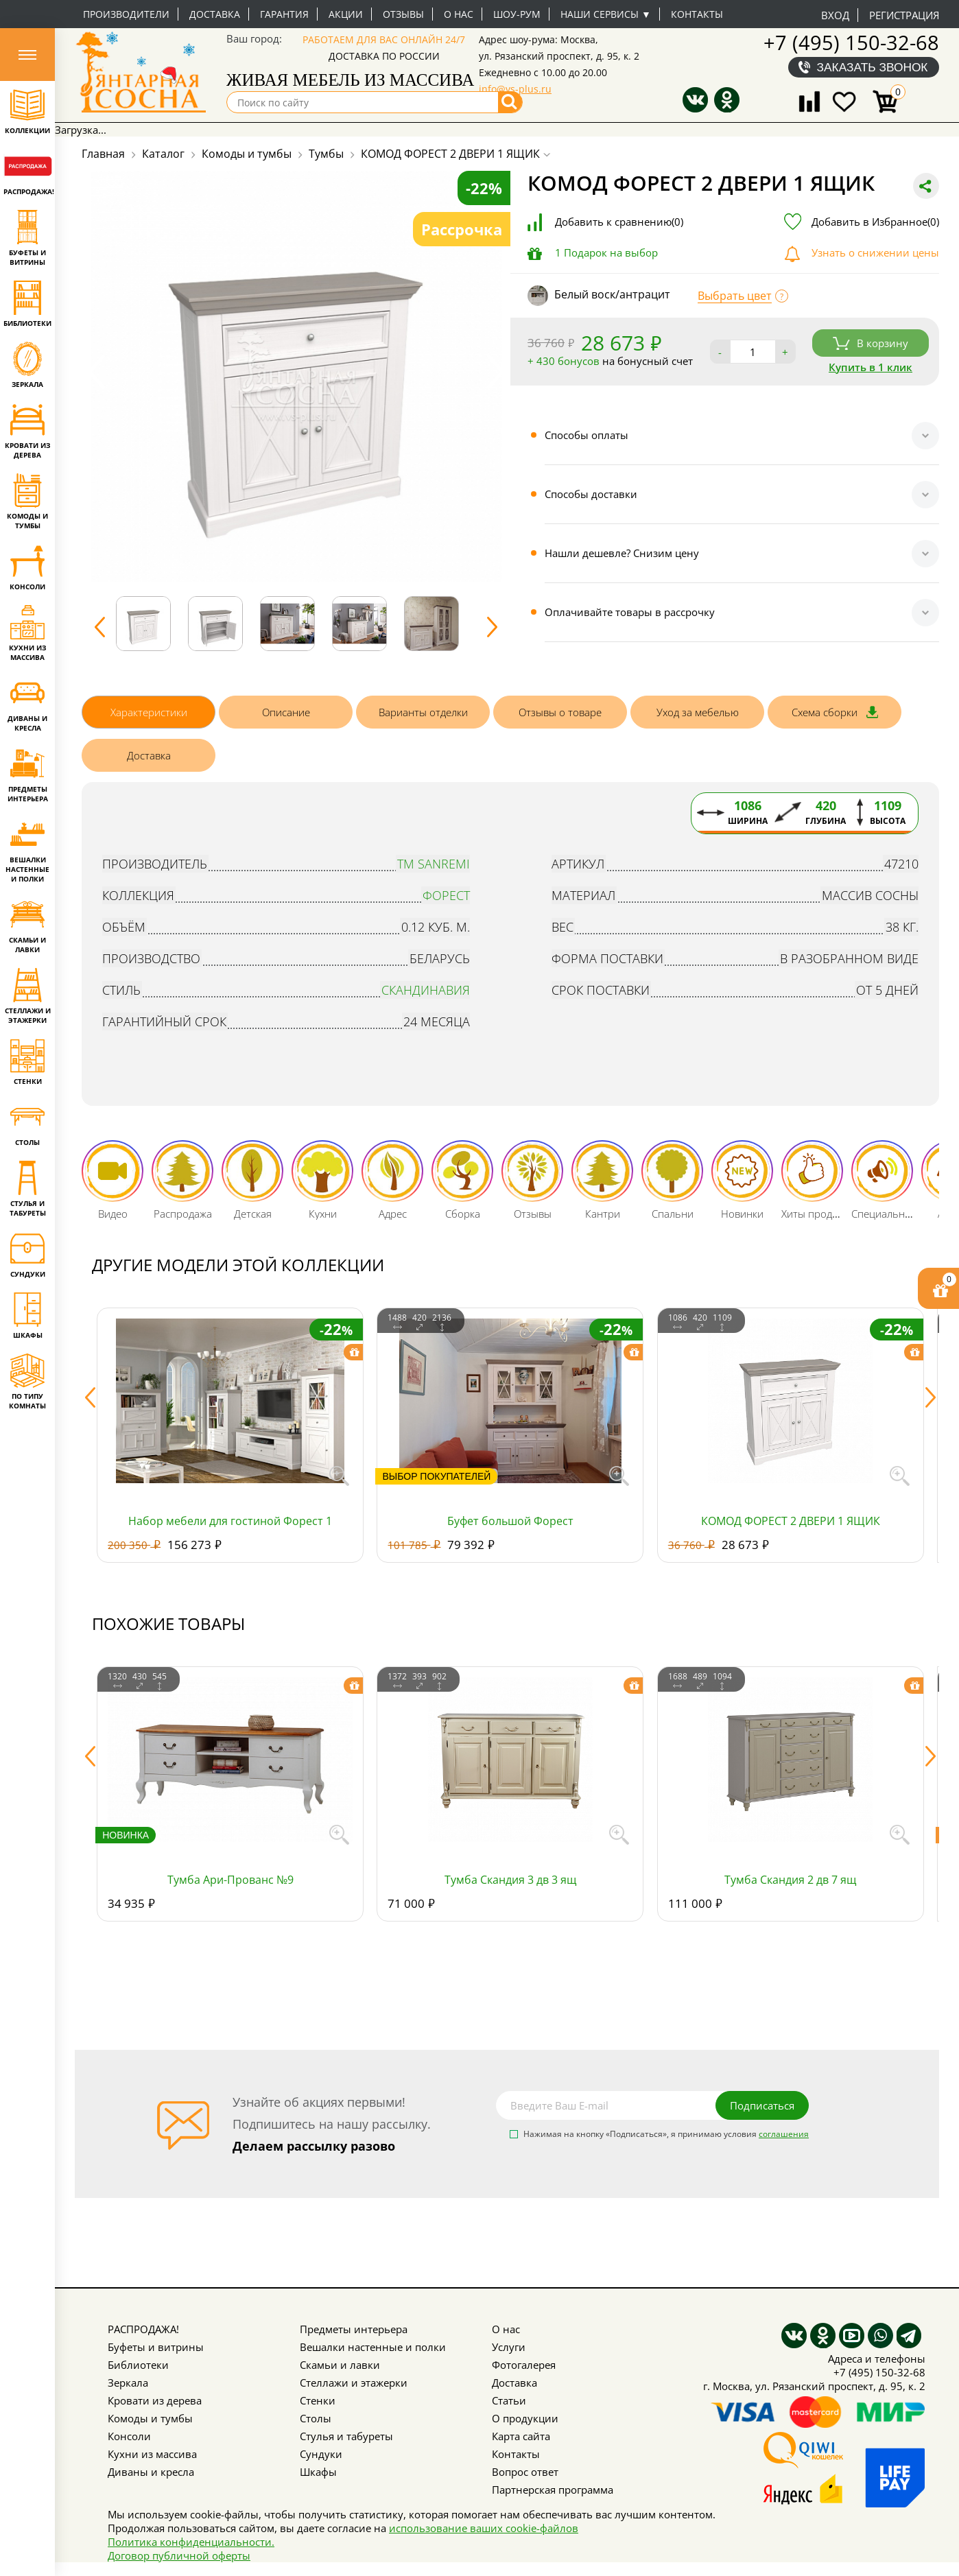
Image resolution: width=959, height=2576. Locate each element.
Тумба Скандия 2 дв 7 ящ (790, 1879)
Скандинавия (425, 990)
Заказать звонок (872, 67)
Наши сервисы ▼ (605, 14)
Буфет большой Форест (510, 1520)
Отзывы (403, 14)
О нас (458, 14)
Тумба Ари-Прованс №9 (230, 1879)
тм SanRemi (433, 863)
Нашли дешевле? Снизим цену (622, 553)
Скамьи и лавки (340, 2365)
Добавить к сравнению (619, 221)
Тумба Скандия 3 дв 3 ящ (510, 1879)
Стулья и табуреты (346, 2436)
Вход (835, 15)
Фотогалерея (524, 2365)
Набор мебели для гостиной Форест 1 (230, 1520)
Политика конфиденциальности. (191, 2542)
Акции (346, 14)
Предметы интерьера (353, 2329)
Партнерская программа (552, 2489)
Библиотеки (138, 2365)
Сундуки (321, 2454)
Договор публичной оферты (179, 2555)
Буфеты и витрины (156, 2347)
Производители (126, 14)
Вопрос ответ (525, 2472)
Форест (446, 895)
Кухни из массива (152, 2454)
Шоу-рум (517, 14)
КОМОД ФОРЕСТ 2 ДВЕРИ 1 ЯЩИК (790, 1520)
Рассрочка (461, 229)
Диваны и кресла (151, 2472)
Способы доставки (591, 494)
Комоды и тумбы (150, 2418)
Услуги (508, 2347)
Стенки (317, 2400)
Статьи (509, 2400)
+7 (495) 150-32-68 (851, 42)
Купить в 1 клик (870, 367)
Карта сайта (521, 2436)
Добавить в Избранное (875, 221)
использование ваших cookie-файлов (483, 2528)
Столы (315, 2418)
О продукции (525, 2418)
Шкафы (318, 2472)
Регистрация (904, 15)
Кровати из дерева (155, 2400)
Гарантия (284, 14)
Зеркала (128, 2382)
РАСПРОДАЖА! (143, 2329)
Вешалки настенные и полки (373, 2347)
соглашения (784, 2134)
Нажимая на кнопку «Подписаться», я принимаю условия (666, 2135)
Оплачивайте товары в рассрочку (630, 612)
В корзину (870, 343)
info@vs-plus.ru (515, 88)
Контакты (697, 14)
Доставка (214, 14)
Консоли (129, 2436)
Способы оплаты (586, 435)
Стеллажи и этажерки (353, 2382)
